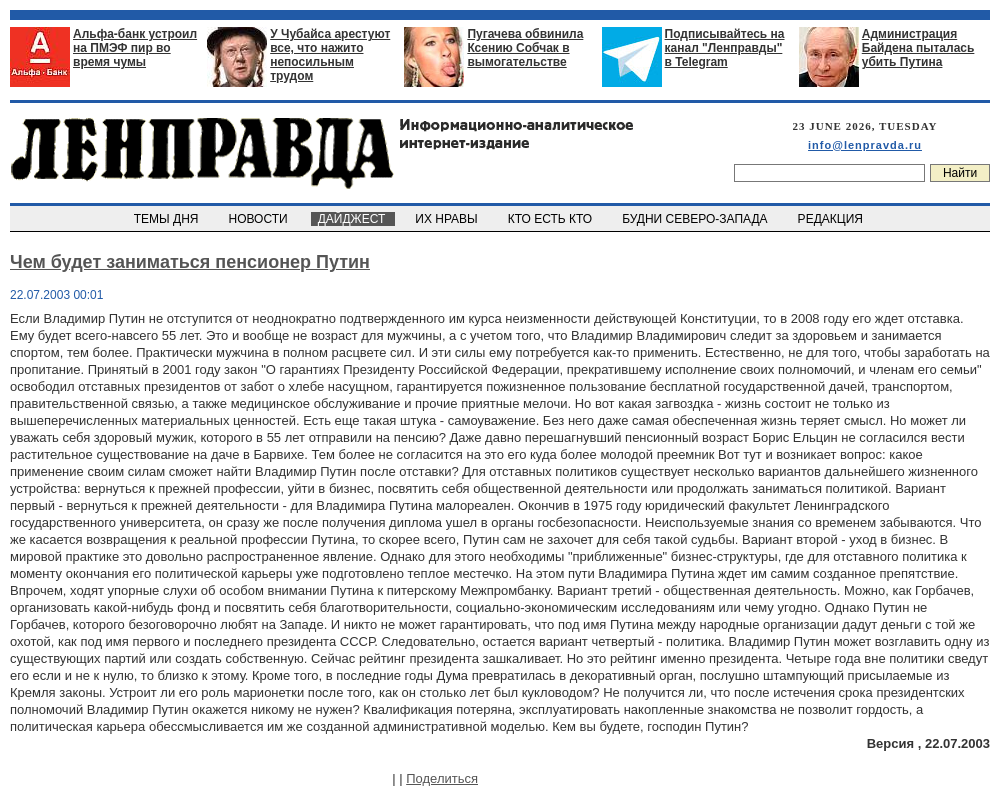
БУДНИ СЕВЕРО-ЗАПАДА (696, 219)
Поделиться (442, 778)
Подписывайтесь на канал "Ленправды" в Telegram (725, 48)
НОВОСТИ (260, 219)
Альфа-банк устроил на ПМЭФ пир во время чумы (135, 48)
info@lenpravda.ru (865, 145)
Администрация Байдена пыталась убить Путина (918, 48)
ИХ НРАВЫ (448, 219)
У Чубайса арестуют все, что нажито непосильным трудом (330, 55)
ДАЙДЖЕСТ (353, 219)
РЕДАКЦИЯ (832, 219)
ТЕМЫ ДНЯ (167, 219)
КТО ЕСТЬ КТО (551, 219)
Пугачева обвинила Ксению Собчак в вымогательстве (525, 48)
